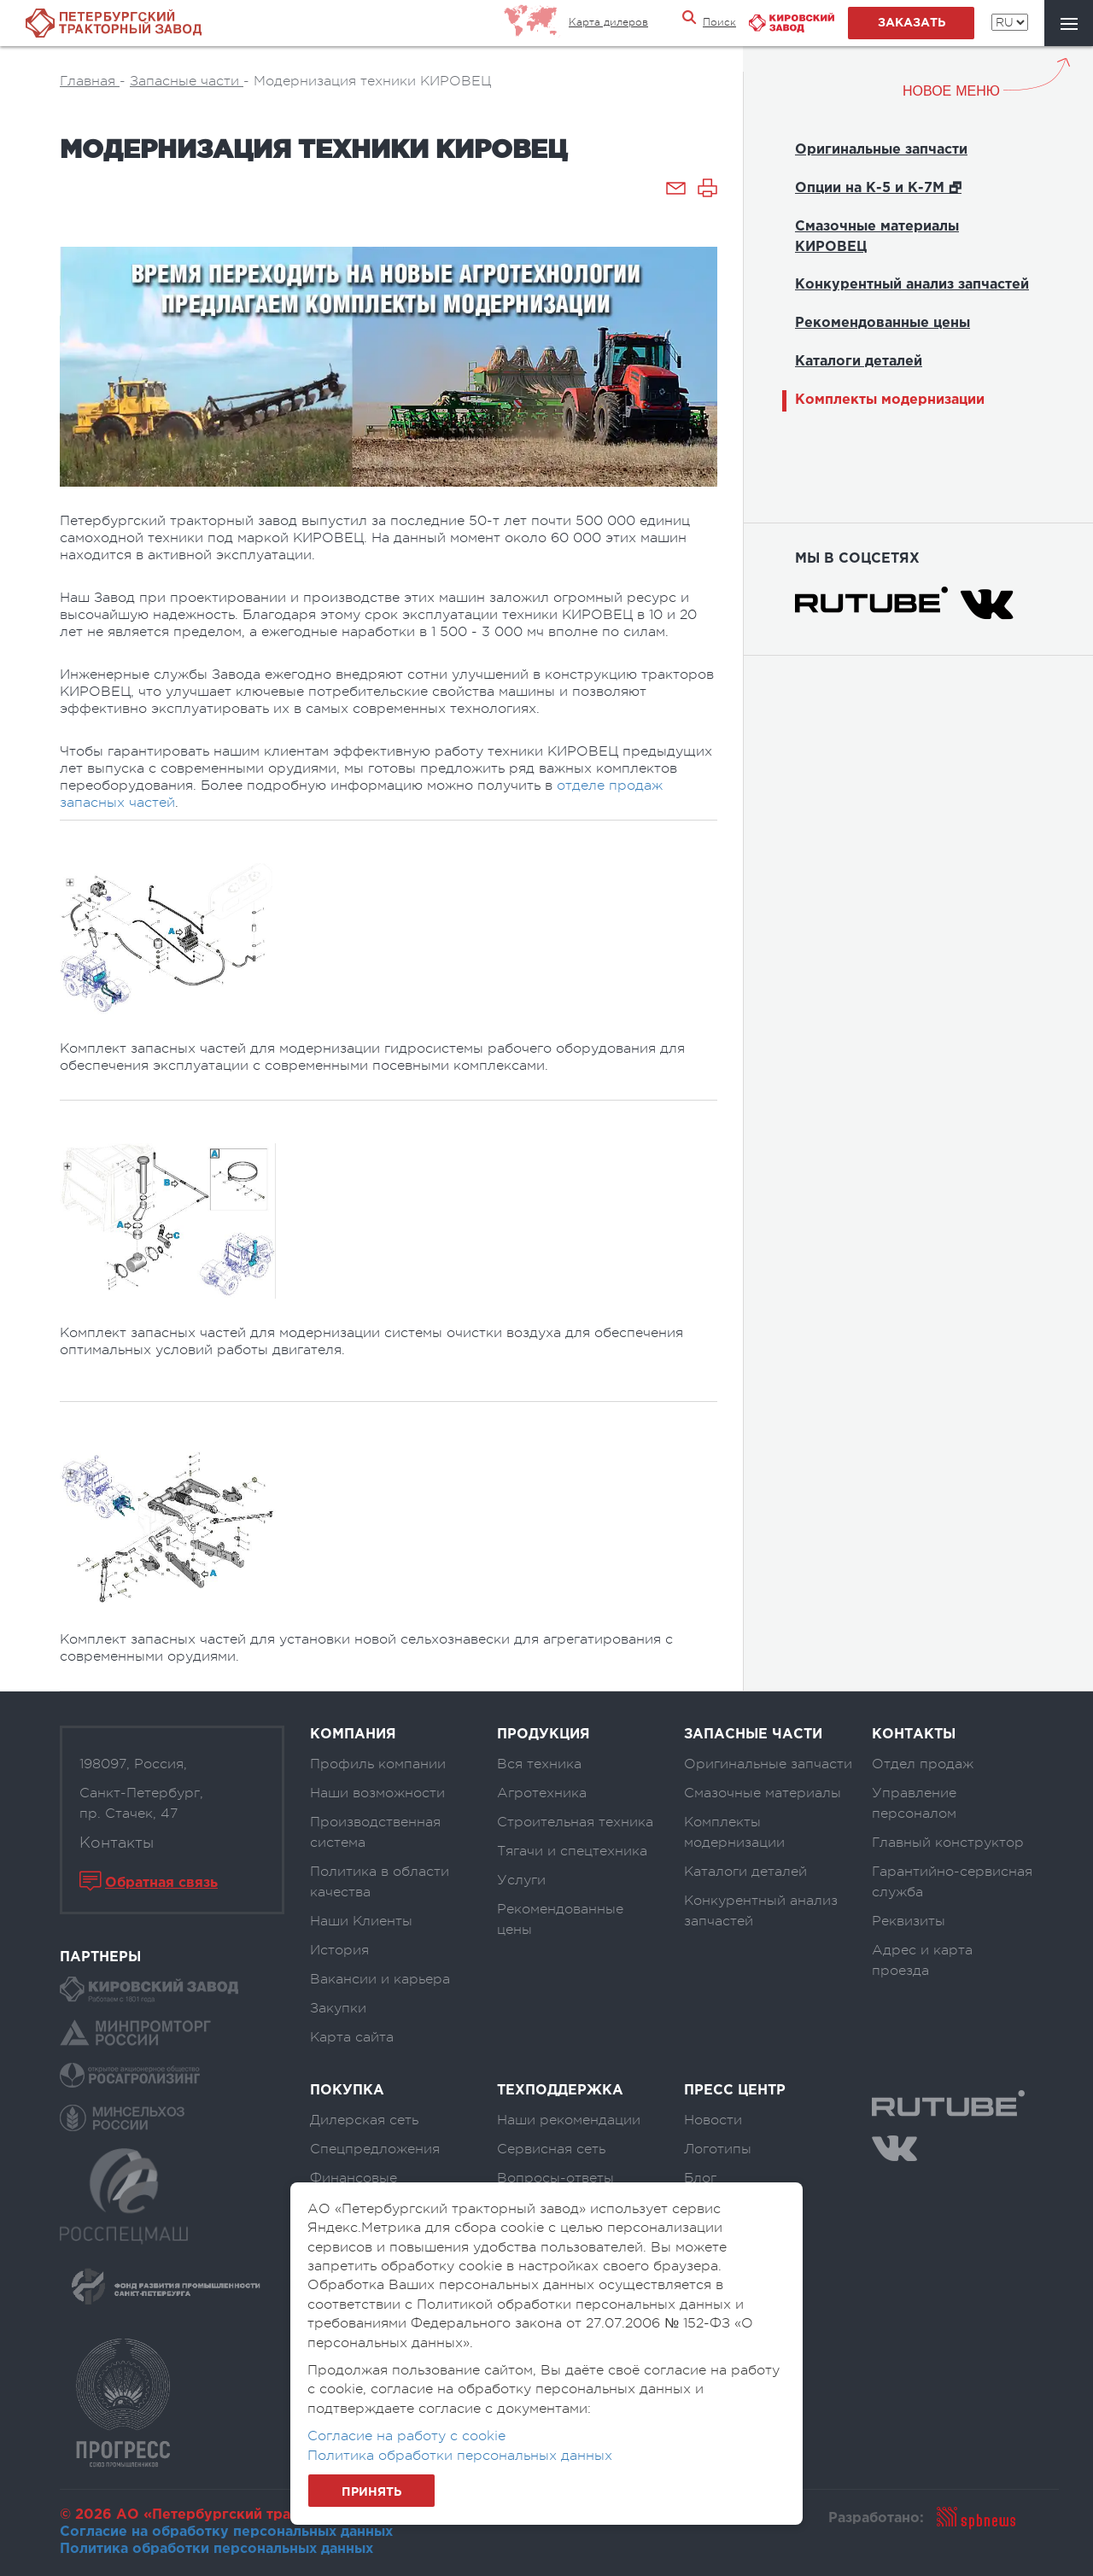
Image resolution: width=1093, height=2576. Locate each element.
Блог (700, 2178)
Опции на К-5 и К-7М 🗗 (878, 188)
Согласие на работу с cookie (406, 2436)
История (339, 1950)
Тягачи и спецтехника (572, 1851)
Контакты (116, 1842)
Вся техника (539, 1764)
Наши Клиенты (361, 1921)
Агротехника (542, 1793)
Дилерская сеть (364, 2120)
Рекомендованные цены (882, 323)
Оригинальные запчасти (881, 149)
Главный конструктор (948, 1842)
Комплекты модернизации (890, 400)
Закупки (338, 2008)
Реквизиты (908, 1921)
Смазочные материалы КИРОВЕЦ (877, 237)
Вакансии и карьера (380, 1979)
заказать (911, 23)
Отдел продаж (922, 1764)
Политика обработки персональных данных (216, 2549)
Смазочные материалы (762, 1793)
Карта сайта (352, 2037)
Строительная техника (575, 1822)
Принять (371, 2492)
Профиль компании (378, 1764)
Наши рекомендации (568, 2120)
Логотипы (717, 2149)
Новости (713, 2120)
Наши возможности (377, 1793)
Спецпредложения (375, 2149)
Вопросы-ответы (555, 2178)
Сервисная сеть (551, 2149)
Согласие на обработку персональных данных (226, 2532)
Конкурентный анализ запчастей (912, 284)
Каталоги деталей (858, 361)
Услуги (521, 1880)
